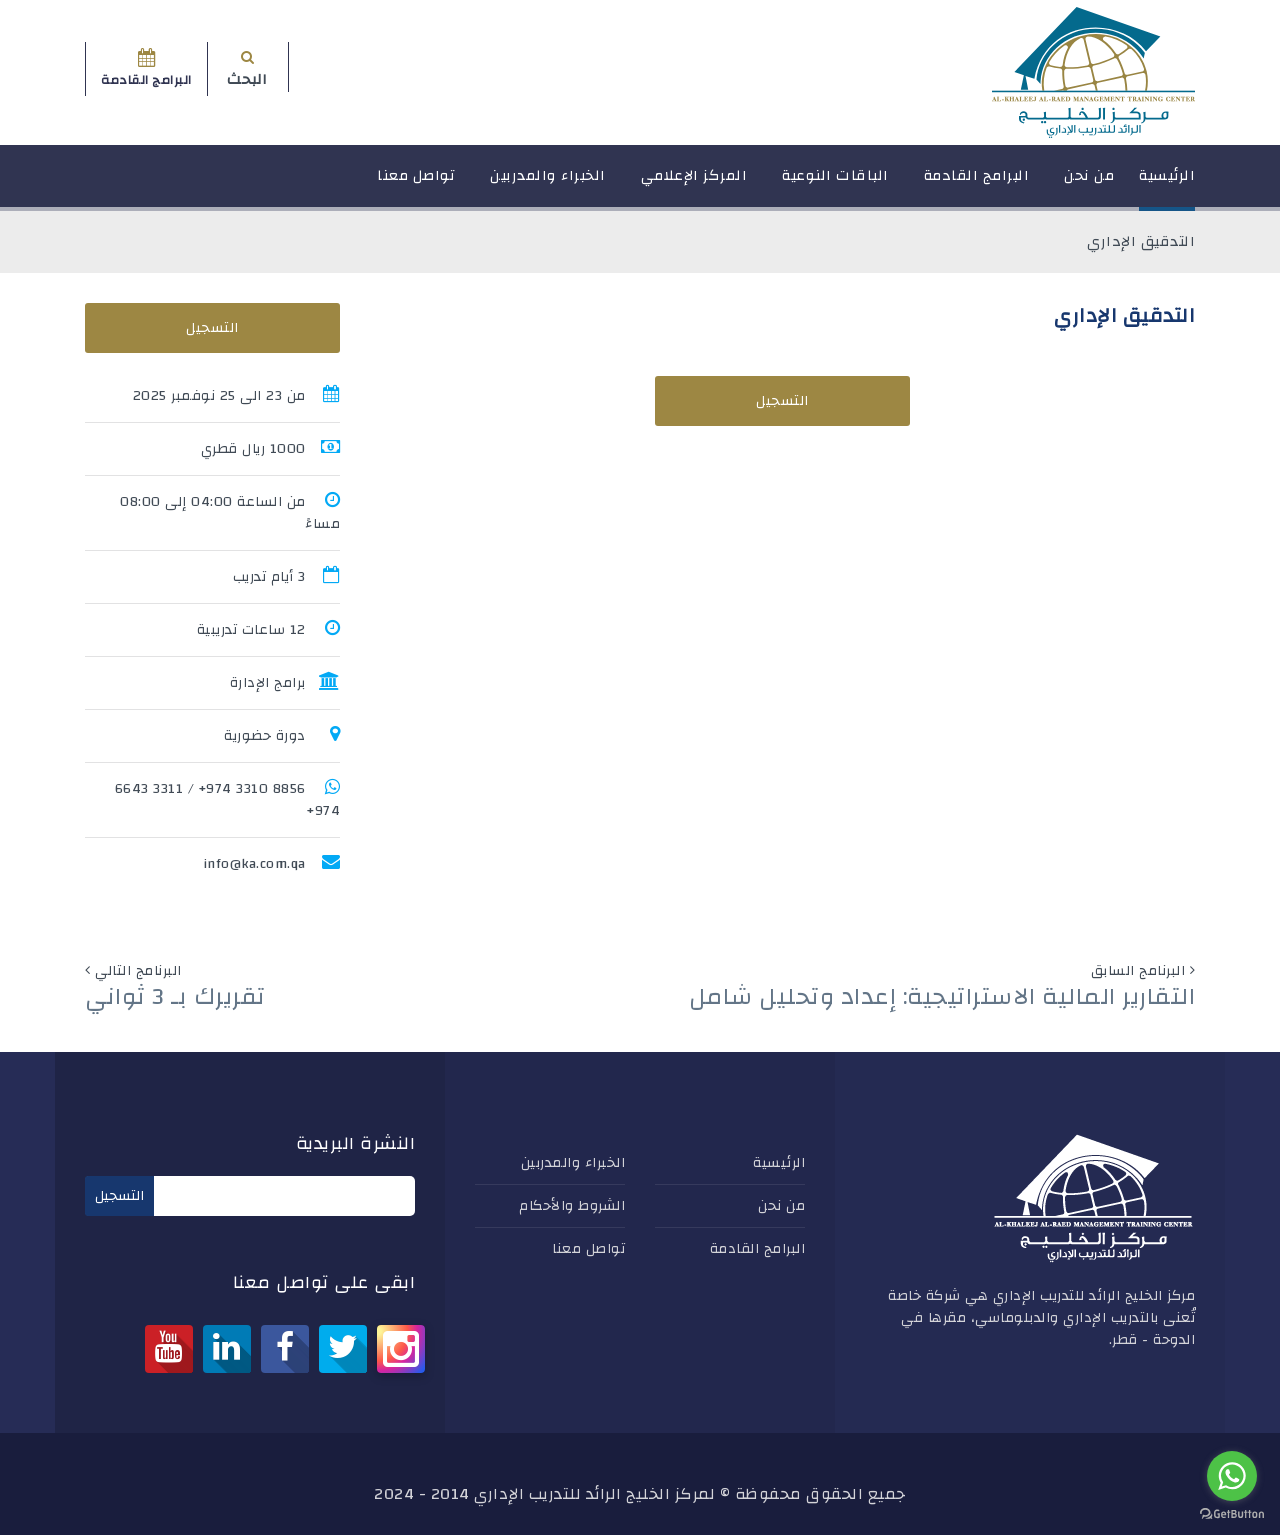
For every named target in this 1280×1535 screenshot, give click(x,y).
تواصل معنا (416, 184)
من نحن (1089, 184)
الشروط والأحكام (572, 1206)
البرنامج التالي (138, 971)
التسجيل (782, 401)
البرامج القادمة (977, 184)
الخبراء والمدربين (548, 184)
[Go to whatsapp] (1232, 1476)
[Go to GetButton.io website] (1232, 1514)
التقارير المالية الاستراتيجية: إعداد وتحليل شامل (942, 997)
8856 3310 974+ (252, 789)
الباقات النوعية (835, 184)
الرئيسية (1167, 184)
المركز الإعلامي (694, 184)
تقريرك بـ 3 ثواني (175, 997)
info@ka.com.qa (254, 864)
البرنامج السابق (1138, 971)
